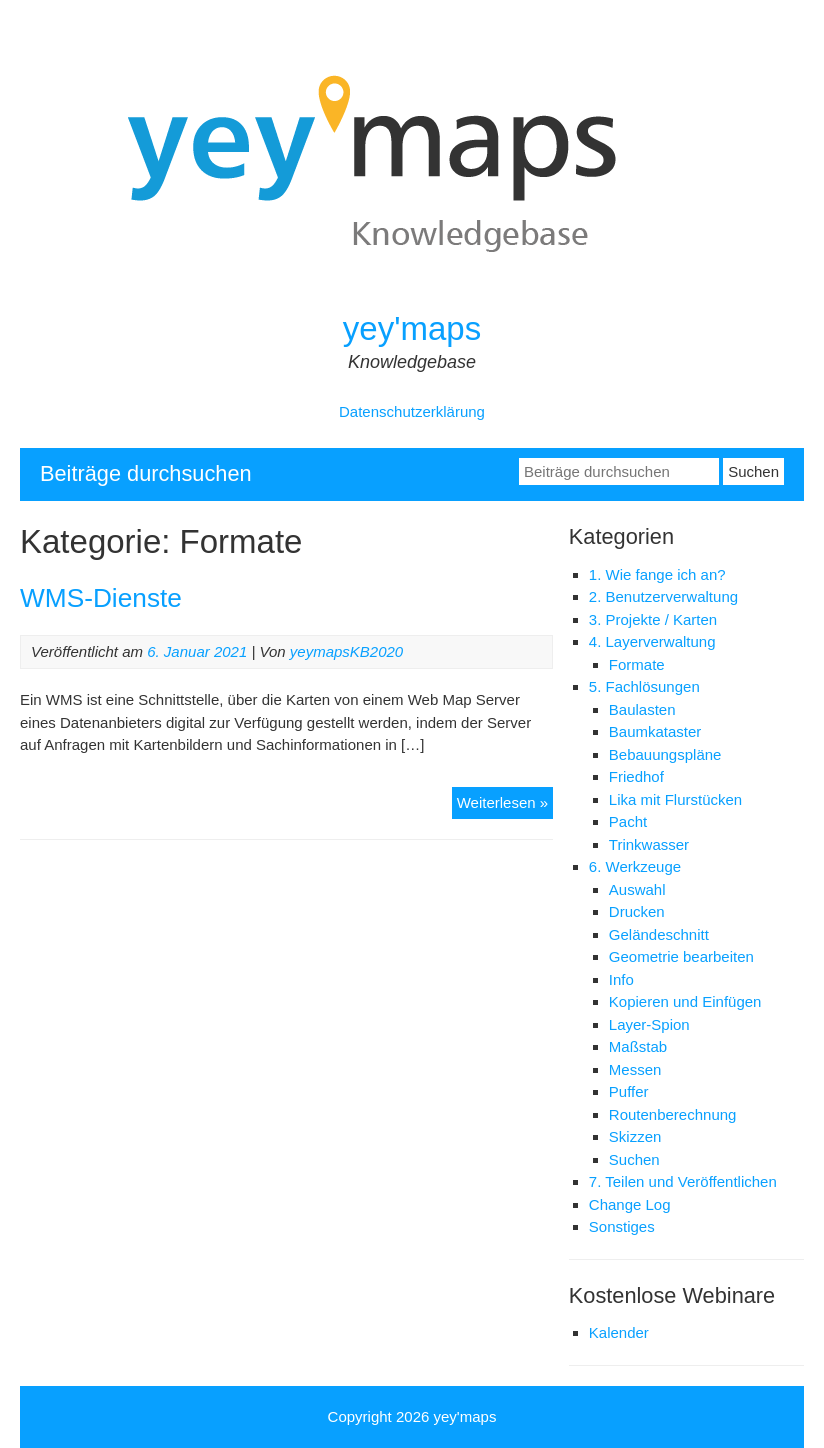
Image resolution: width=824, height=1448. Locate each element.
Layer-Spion (649, 1024)
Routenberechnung (673, 1114)
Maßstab (638, 1046)
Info (621, 979)
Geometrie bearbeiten (681, 956)
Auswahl (637, 889)
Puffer (629, 1091)
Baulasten (642, 709)
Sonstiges (622, 1226)
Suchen (634, 1159)
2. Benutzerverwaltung (663, 596)
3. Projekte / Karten (653, 619)
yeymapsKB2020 (346, 651)
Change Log (630, 1204)
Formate (637, 664)
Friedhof (636, 776)
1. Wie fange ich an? (657, 574)
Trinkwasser (649, 844)
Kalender (619, 1332)
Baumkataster (655, 731)
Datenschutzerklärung (412, 411)
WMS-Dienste (101, 598)
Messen (635, 1069)
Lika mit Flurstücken (675, 799)
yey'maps (412, 328)
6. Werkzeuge (635, 866)
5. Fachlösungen (644, 686)
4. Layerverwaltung (652, 641)
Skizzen (635, 1136)
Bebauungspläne (665, 754)
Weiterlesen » (505, 805)
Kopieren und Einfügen (685, 1001)
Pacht (628, 821)
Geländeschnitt (659, 934)
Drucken (637, 911)
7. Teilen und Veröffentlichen (683, 1181)
